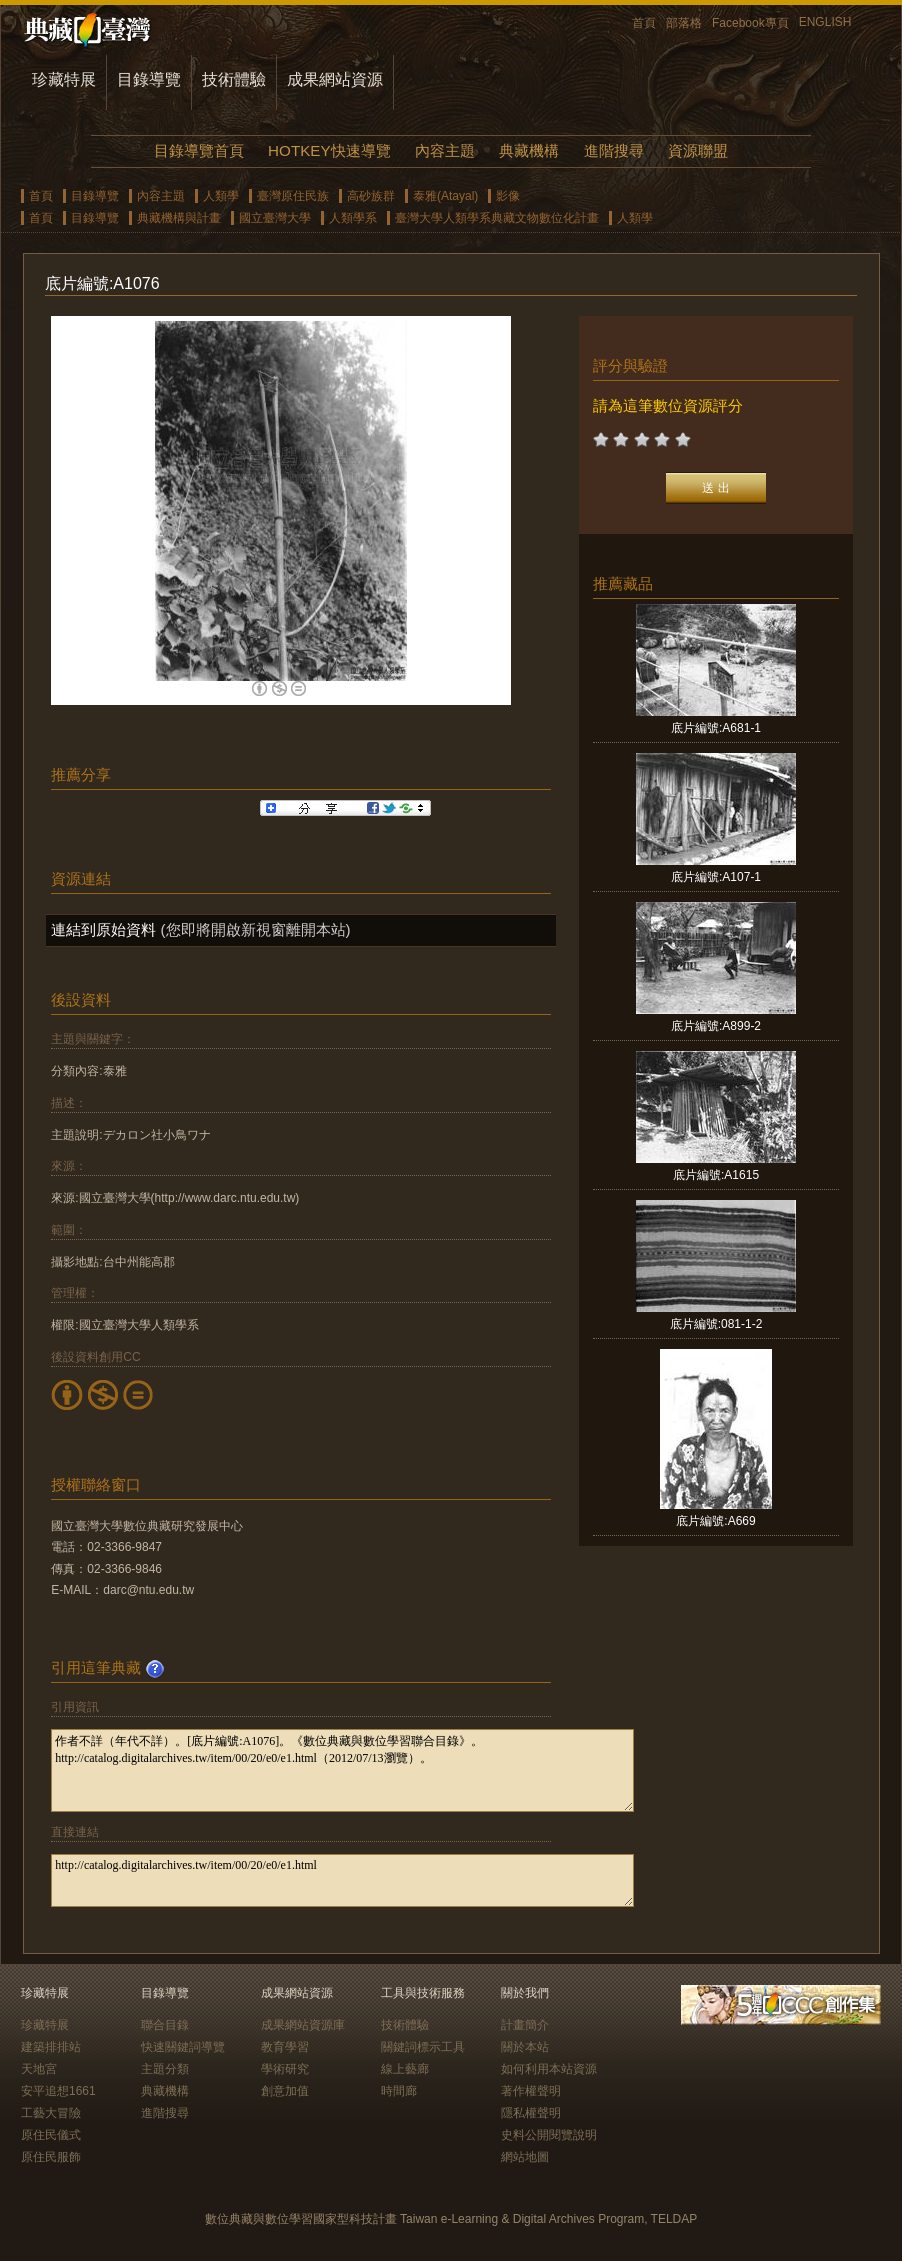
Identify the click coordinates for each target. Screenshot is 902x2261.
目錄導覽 (149, 79)
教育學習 (285, 2047)
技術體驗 (234, 79)
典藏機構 (529, 150)
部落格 (684, 23)
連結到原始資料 (103, 929)
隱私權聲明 (531, 2113)
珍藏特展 (64, 79)
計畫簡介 (525, 2025)
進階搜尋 (614, 150)
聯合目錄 (165, 2025)
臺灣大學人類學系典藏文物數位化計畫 (497, 218)
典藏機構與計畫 (179, 218)
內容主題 (445, 150)
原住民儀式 (51, 2135)
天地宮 (39, 2069)
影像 (508, 196)
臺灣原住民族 (293, 196)
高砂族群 (371, 196)
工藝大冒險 (51, 2113)
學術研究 (285, 2069)
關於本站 (525, 2047)
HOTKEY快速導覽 (329, 150)
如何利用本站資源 (549, 2069)
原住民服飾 (51, 2157)
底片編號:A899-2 (716, 1026)
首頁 (644, 23)
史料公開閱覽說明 (549, 2135)
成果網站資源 (335, 79)
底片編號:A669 (715, 1521)
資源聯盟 (698, 150)
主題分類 (165, 2069)
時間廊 (399, 2091)
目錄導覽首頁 (199, 150)
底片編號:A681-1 (716, 728)
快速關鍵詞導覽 (183, 2047)
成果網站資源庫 (303, 2025)
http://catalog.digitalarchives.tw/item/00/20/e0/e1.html (342, 1880)
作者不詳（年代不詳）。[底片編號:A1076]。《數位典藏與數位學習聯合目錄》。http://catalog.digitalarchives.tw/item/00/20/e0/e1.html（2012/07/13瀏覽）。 (342, 1770)
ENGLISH (825, 22)
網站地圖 (525, 2157)
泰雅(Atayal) (445, 196)
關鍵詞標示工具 (423, 2047)
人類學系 (353, 218)
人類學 (221, 196)
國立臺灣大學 (275, 218)
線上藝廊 (405, 2069)
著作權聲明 (531, 2091)
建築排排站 (51, 2047)
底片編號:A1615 (716, 1175)
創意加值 (285, 2091)
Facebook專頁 (750, 23)
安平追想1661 (58, 2091)
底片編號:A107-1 (716, 877)
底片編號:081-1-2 (716, 1324)
